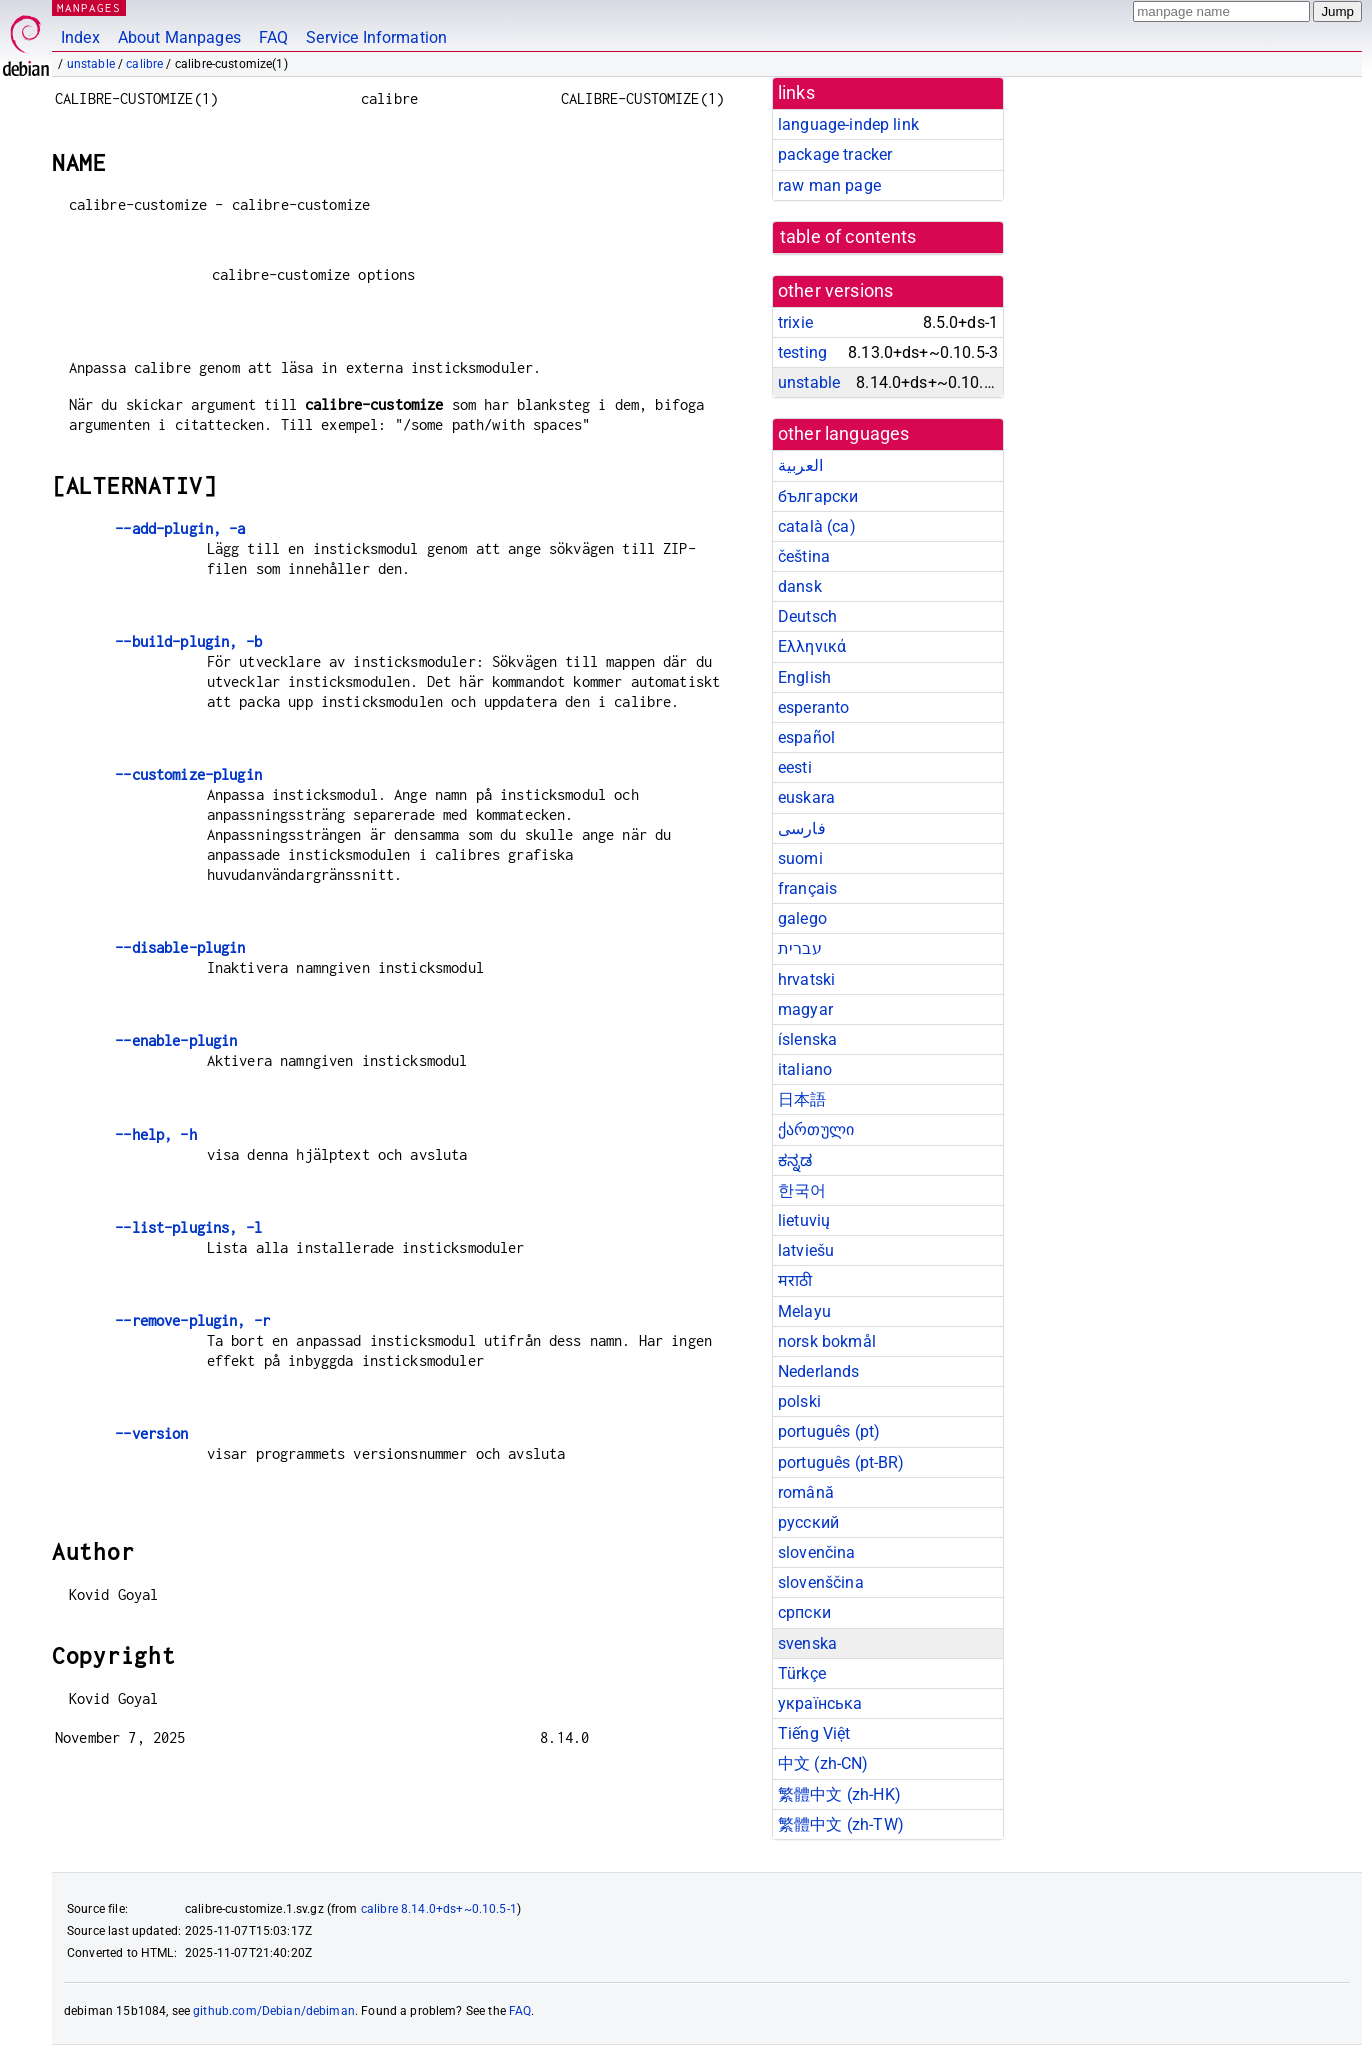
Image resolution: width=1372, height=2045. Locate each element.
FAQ (273, 37)
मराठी (795, 1280)
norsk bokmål (827, 1341)
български (818, 496)
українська (820, 1703)
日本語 (802, 1099)
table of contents (848, 237)
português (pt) (829, 1431)
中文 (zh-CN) (823, 1763)
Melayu (804, 1311)
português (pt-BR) (841, 1462)
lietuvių (804, 1220)
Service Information (376, 37)
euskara (806, 797)
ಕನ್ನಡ (795, 1160)
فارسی (802, 828)
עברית (800, 948)
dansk (800, 586)
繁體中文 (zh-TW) (841, 1824)
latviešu (806, 1250)
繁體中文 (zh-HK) (839, 1794)
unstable (91, 64)
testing (802, 352)
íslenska (807, 1039)
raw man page (829, 185)
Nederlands (819, 1371)
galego (802, 918)
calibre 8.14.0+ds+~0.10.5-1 (439, 1909)
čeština (804, 556)
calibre (144, 64)
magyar (805, 1009)
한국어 (802, 1190)
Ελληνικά (812, 646)
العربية (800, 465)
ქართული (816, 1129)
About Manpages (179, 37)
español (806, 737)
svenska (807, 1643)
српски (804, 1612)
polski (799, 1401)
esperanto (813, 707)
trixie (795, 322)
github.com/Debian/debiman (274, 2011)
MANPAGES (89, 7)
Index (80, 37)
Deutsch (807, 616)
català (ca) (817, 526)
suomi (800, 858)
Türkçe (802, 1673)
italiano (805, 1069)
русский (808, 1522)
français (807, 888)
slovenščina (821, 1582)
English (804, 677)
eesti (795, 767)
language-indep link (848, 124)
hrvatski (806, 979)
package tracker (835, 154)
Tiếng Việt (814, 1733)
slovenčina (817, 1552)
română (806, 1492)
